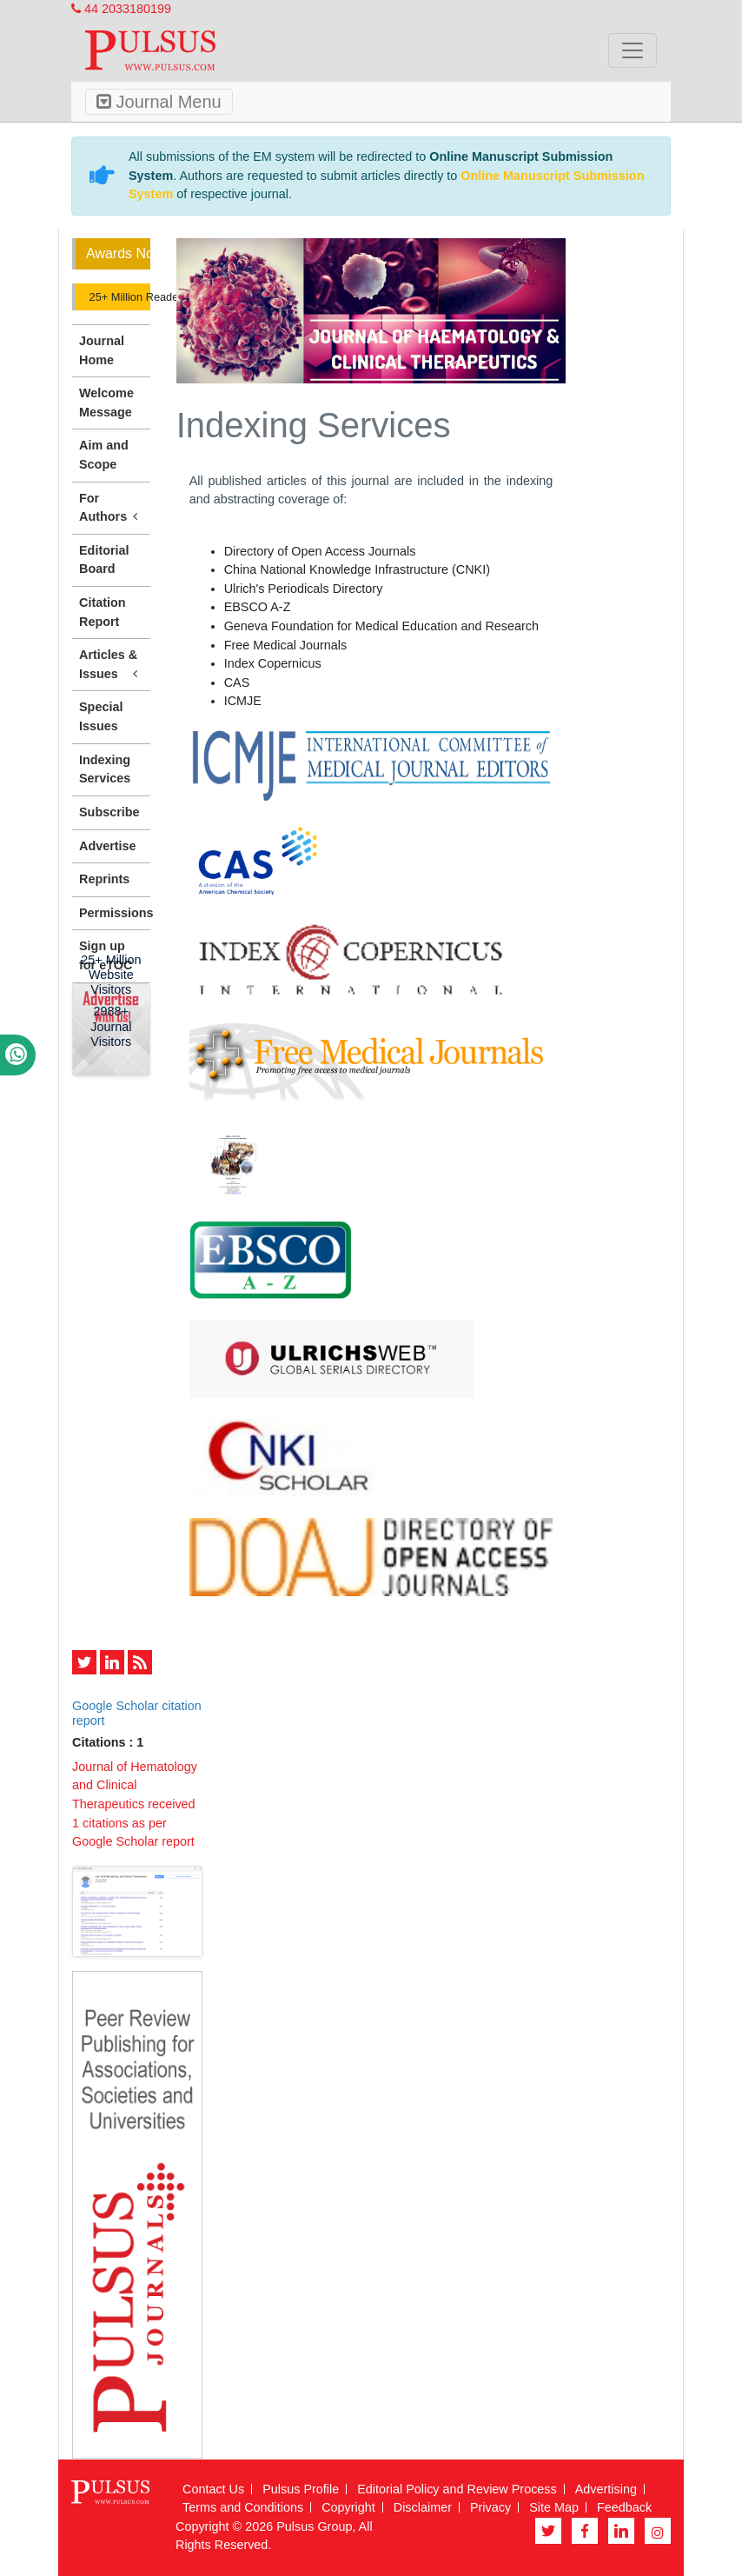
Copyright (348, 2507)
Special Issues (101, 716)
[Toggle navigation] (632, 50)
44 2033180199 (121, 9)
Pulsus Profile (300, 2489)
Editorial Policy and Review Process (457, 2489)
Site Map (554, 2507)
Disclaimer (423, 2507)
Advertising (606, 2489)
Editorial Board (104, 559)
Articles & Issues (111, 665)
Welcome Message (106, 402)
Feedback (624, 2507)
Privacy (490, 2507)
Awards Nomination (118, 253)
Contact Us (213, 2489)
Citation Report (102, 612)
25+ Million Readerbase (118, 296)
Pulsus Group (314, 2526)
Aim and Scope (104, 454)
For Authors (111, 508)
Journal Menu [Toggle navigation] (159, 101)
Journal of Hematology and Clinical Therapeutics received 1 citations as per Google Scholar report (134, 1804)
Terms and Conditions (242, 2507)
